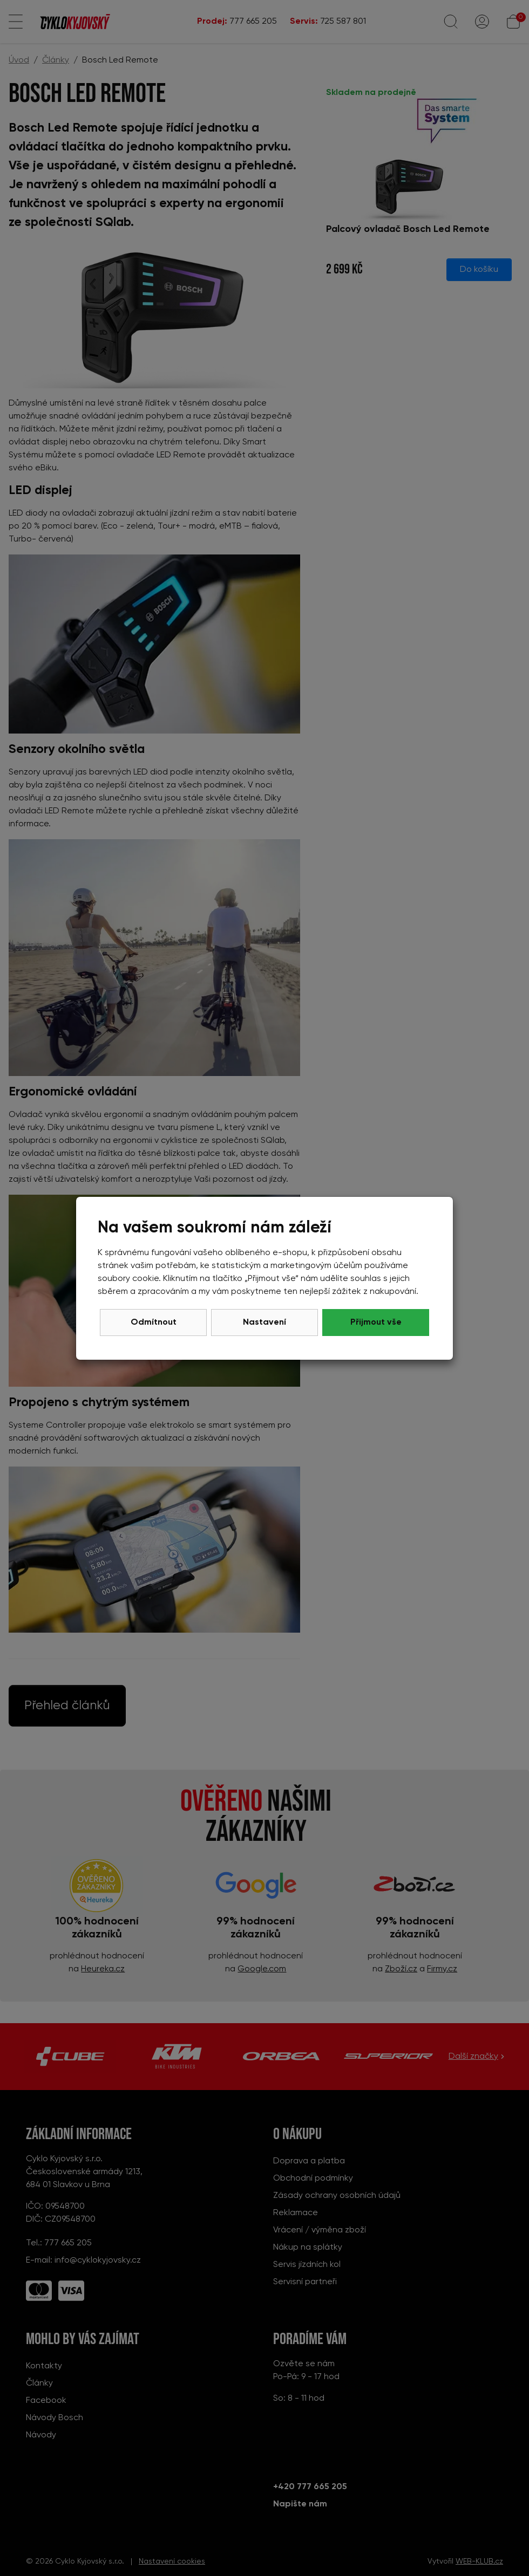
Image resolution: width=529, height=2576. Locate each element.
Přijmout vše (376, 1322)
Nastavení (264, 1322)
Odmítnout (154, 1322)
